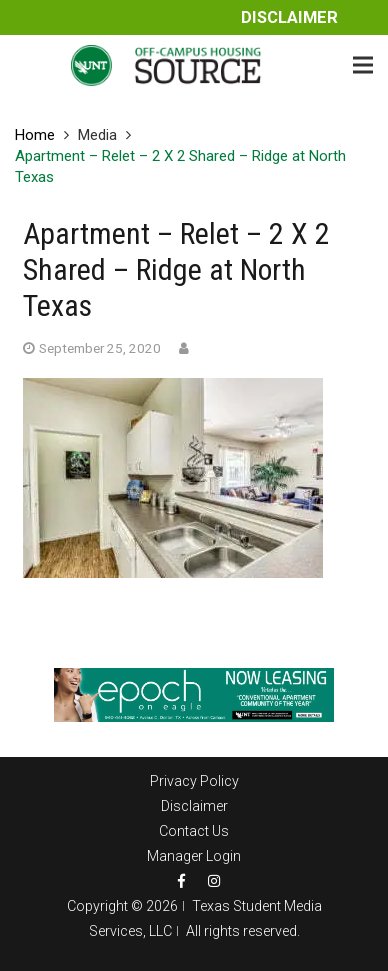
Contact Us (194, 831)
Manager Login (194, 856)
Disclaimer (289, 17)
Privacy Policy (194, 781)
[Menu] (363, 65)
